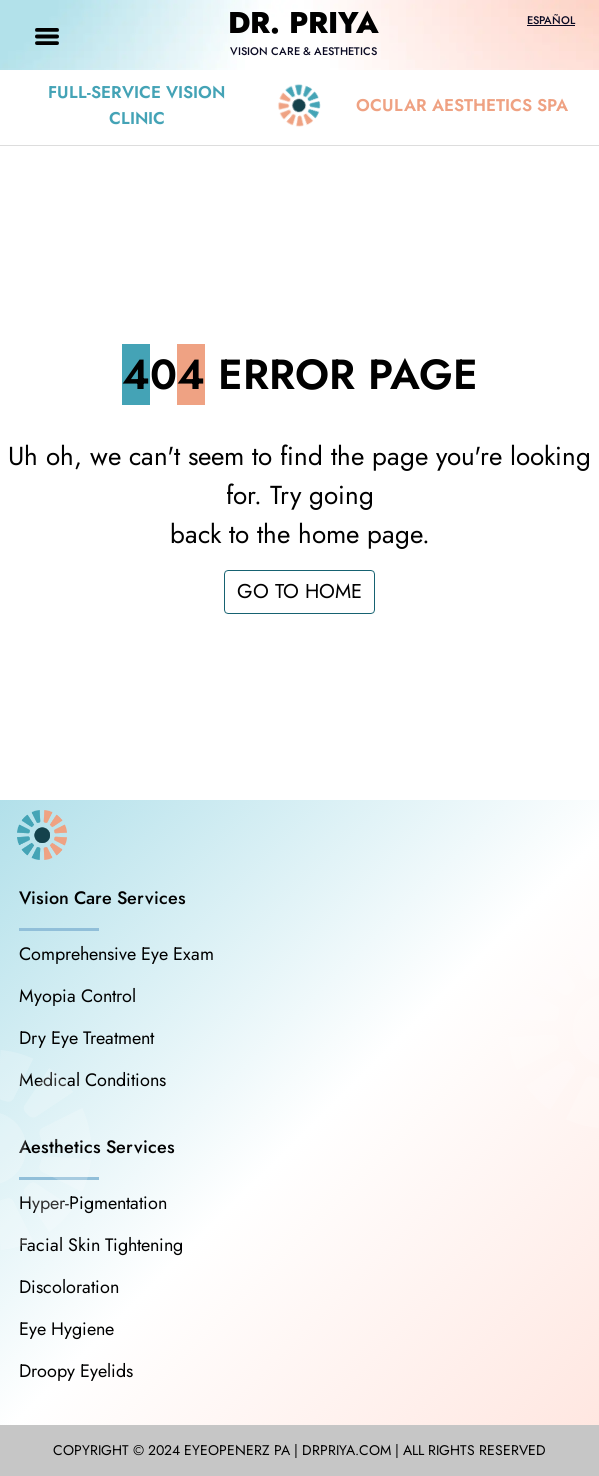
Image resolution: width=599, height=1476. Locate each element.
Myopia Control (77, 996)
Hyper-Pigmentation (93, 1203)
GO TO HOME (299, 591)
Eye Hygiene (66, 1329)
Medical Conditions (92, 1080)
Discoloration (69, 1287)
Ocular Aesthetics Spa (462, 105)
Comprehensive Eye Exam (116, 954)
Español (551, 20)
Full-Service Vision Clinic (136, 105)
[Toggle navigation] (47, 35)
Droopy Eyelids (76, 1371)
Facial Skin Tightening (101, 1245)
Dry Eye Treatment (86, 1038)
